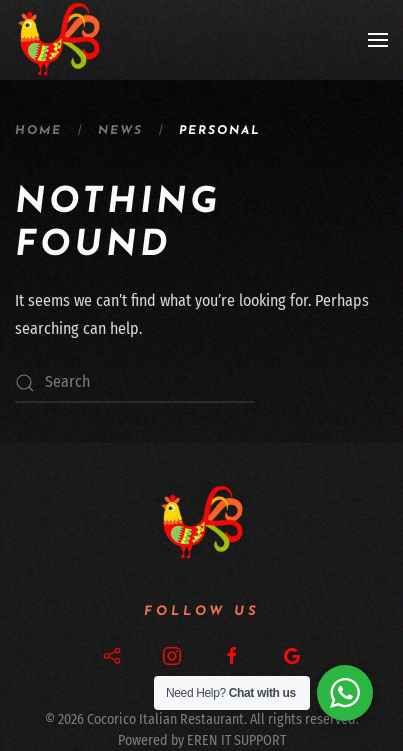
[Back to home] (59, 40)
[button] (378, 40)
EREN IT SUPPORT (236, 740)
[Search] (135, 383)
